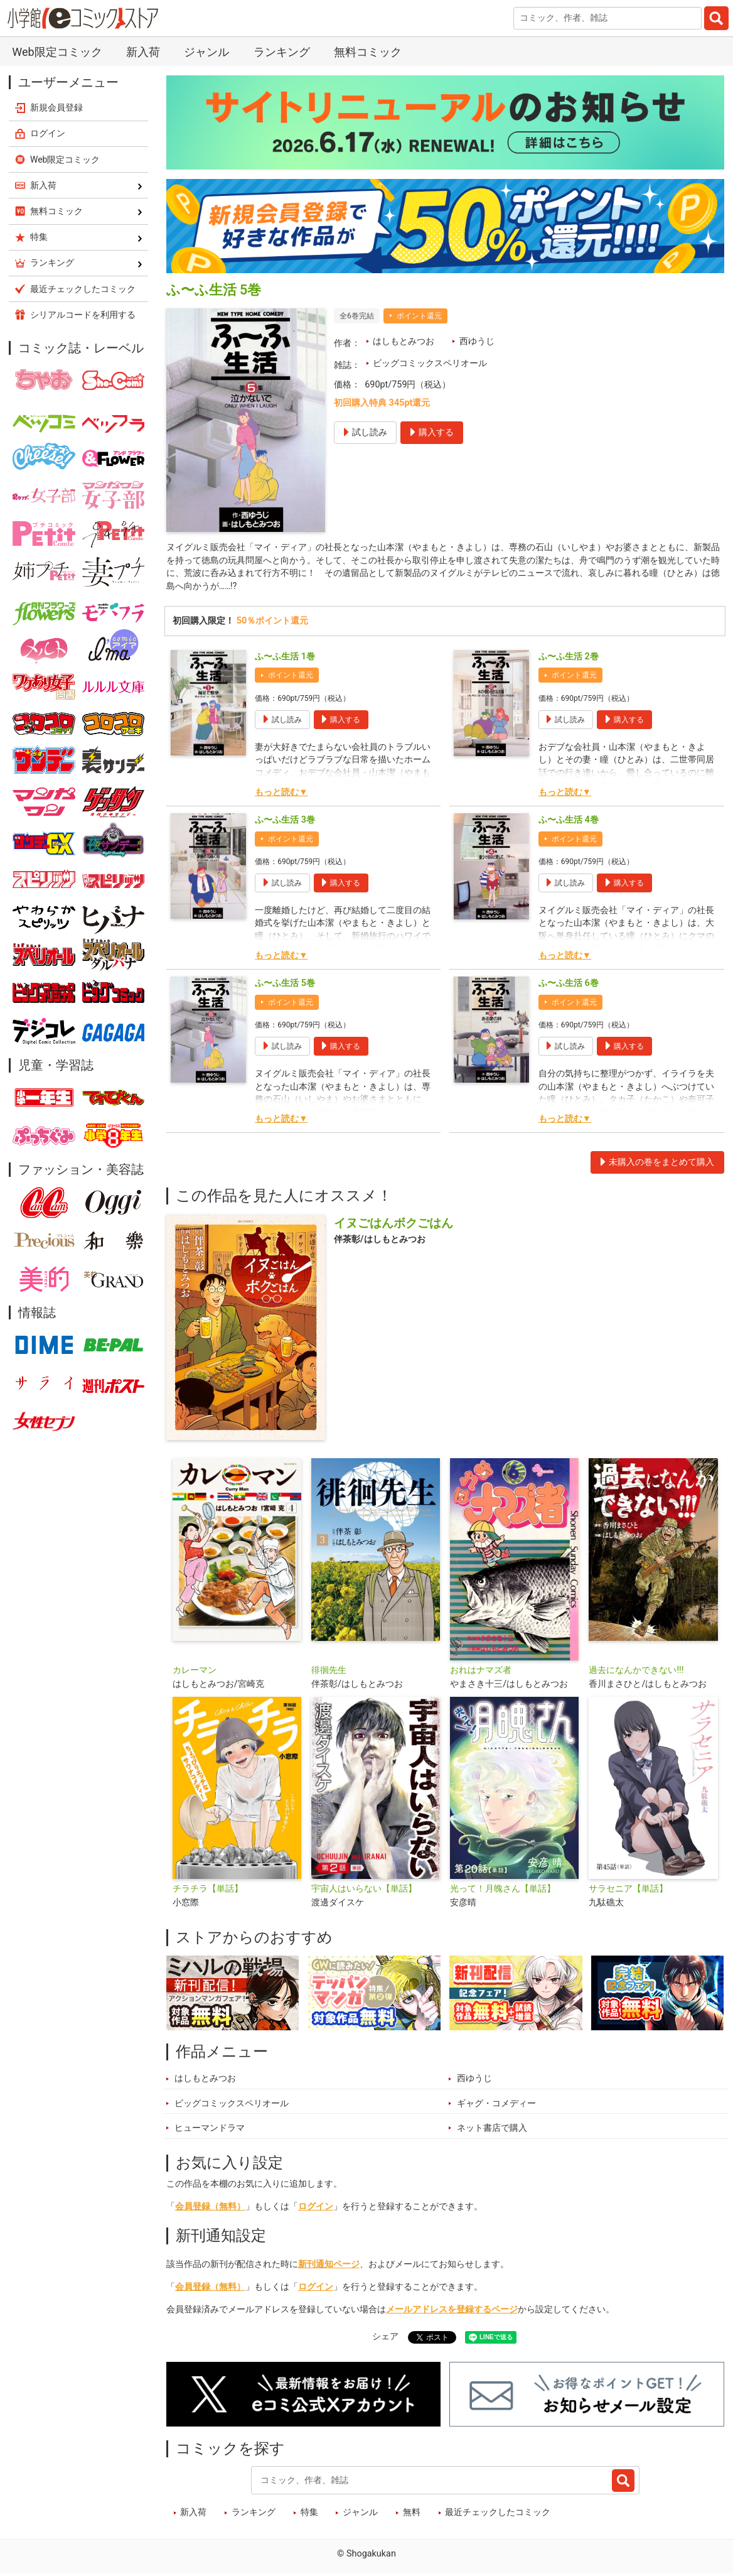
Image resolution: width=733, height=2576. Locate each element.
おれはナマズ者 (480, 1672)
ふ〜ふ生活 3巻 (285, 822)
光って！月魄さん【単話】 (502, 1891)
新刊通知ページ (329, 2266)
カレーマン (195, 1672)
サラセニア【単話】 (628, 1891)
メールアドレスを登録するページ (452, 2312)
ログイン (315, 2209)
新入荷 (143, 51)
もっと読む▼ (281, 794)
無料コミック (368, 51)
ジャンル (206, 51)
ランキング (282, 51)
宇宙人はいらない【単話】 (364, 1891)
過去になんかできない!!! (636, 1672)
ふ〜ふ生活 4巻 (568, 822)
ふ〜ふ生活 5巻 (285, 985)
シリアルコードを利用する (83, 315)
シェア (385, 2339)
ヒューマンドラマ (209, 2130)
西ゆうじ (477, 341)
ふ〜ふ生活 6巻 (568, 985)
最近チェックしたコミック (497, 2514)
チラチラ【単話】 (208, 1891)
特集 (309, 2514)
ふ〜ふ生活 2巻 (568, 658)
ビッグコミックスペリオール (430, 363)
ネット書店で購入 (492, 2130)
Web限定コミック (57, 51)
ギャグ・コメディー (496, 2106)
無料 (411, 2514)
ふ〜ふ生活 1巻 (285, 658)
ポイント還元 (419, 315)
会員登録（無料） (210, 2209)
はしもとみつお (403, 341)
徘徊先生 (328, 1672)
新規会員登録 (56, 107)
